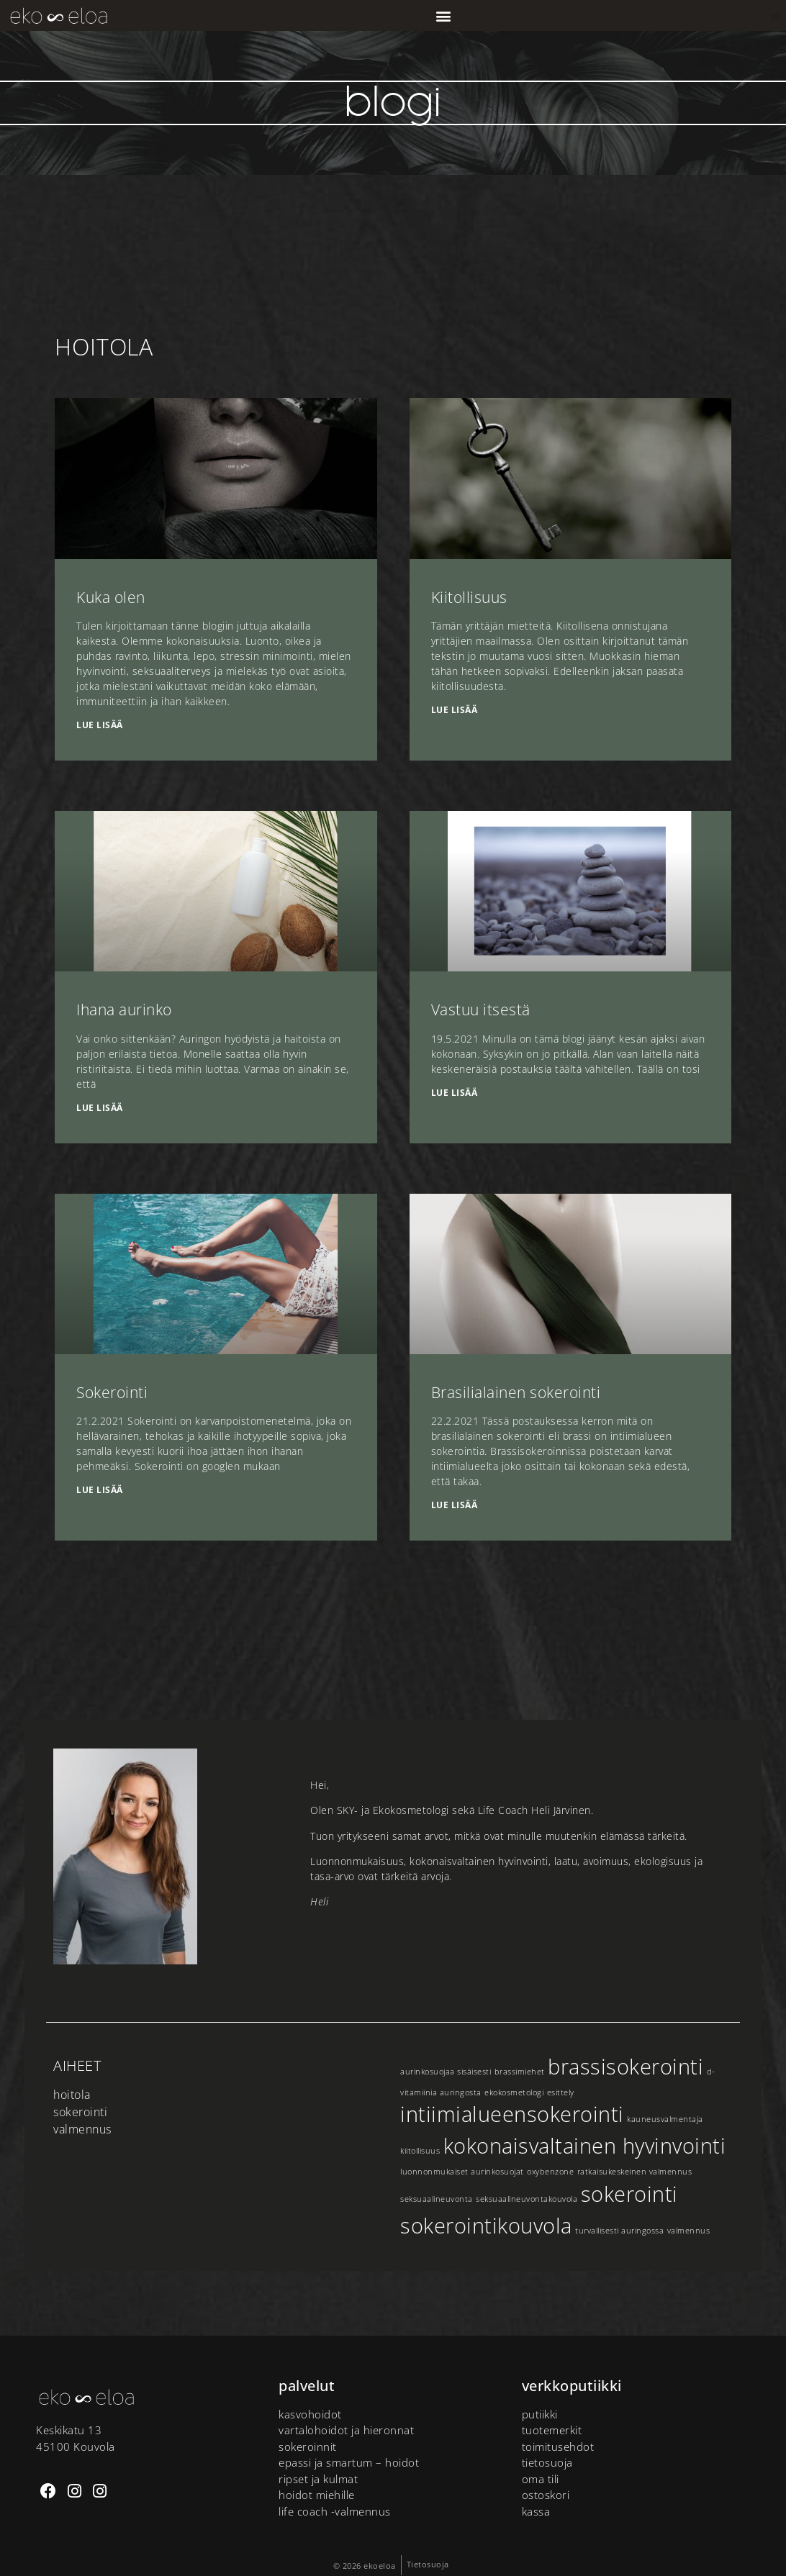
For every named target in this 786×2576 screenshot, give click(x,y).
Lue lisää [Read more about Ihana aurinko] (99, 1108)
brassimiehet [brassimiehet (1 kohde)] (519, 2072)
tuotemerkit (552, 2430)
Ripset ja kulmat (318, 2479)
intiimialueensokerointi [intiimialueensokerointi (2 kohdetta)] (512, 2114)
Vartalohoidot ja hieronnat (346, 2430)
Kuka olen (110, 597)
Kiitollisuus (469, 597)
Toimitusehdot (558, 2446)
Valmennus (82, 2129)
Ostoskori (546, 2494)
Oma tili (540, 2479)
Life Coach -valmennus (335, 2511)
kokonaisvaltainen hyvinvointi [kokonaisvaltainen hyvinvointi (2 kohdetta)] (584, 2145)
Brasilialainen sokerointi (516, 1392)
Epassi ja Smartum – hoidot (349, 2462)
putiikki (540, 2414)
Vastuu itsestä (480, 1009)
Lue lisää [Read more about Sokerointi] (99, 1490)
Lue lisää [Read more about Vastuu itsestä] (454, 1093)
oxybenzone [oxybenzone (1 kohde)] (550, 2172)
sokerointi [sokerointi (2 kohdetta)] (629, 2194)
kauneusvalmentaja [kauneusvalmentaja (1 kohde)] (665, 2119)
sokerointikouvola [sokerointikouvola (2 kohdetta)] (486, 2225)
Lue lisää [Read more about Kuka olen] (99, 725)
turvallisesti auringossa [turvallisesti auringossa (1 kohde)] (619, 2231)
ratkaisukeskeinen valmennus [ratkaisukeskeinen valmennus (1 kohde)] (634, 2172)
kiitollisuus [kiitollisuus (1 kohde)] (420, 2151)
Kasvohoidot (310, 2414)
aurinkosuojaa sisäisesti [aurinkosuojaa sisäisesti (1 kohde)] (445, 2072)
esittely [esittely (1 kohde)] (560, 2092)
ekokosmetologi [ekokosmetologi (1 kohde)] (513, 2092)
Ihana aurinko (124, 1009)
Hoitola (72, 2095)
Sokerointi (112, 1392)
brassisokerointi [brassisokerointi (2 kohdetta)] (625, 2066)
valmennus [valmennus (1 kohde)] (688, 2231)
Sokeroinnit (308, 2446)
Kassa (536, 2511)
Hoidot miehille (317, 2494)
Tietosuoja (547, 2462)
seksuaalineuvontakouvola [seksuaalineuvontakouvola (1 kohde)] (526, 2199)
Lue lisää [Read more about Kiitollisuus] (454, 710)
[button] (443, 15)
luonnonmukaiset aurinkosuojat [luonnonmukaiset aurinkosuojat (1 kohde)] (462, 2172)
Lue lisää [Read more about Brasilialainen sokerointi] (454, 1505)
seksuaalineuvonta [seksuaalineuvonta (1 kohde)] (436, 2199)
